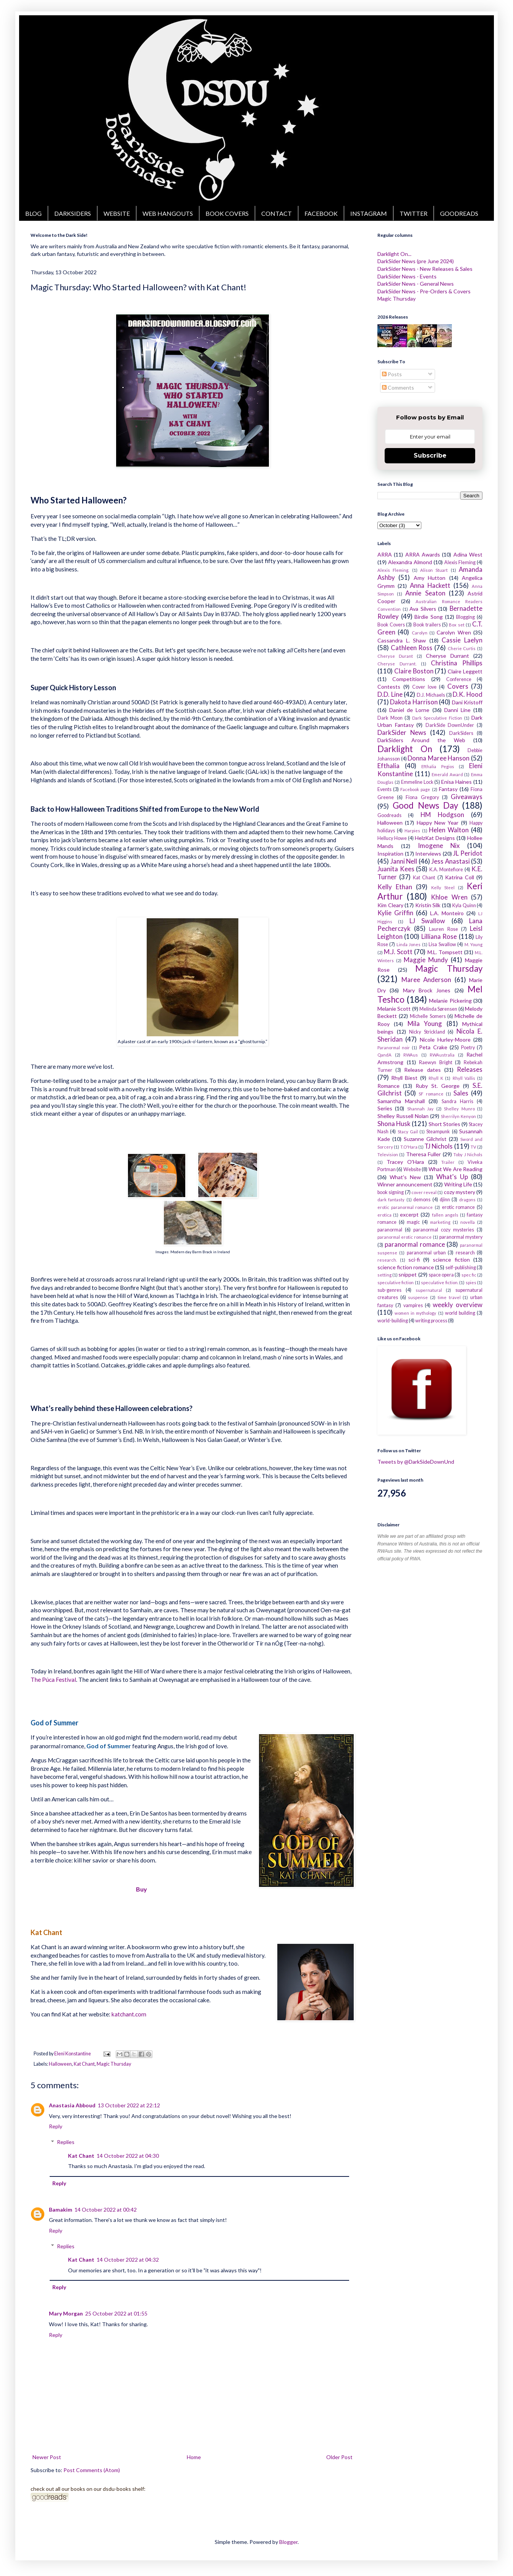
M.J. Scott (398, 952)
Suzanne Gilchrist (425, 1139)
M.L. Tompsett (445, 952)
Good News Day (425, 805)
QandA (384, 1054)
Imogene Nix (439, 845)
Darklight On (404, 749)
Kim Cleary (390, 905)
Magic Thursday (114, 2064)
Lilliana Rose (439, 936)
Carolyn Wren (454, 632)
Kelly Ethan (394, 887)
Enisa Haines (456, 781)
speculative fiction (395, 1282)
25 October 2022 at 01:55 (116, 2313)
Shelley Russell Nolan (403, 1116)
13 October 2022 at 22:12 (129, 2105)
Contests (388, 686)
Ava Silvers (422, 608)
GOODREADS (459, 213)
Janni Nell (404, 861)
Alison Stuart (434, 570)
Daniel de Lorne (409, 710)
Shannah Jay (420, 1108)
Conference (458, 679)
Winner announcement (404, 1184)
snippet (407, 1274)
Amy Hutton (429, 577)
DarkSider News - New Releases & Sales (425, 268)
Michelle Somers (427, 1016)
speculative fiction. (439, 1282)
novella (467, 1222)
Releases (469, 1069)
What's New (405, 1177)
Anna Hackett (430, 585)
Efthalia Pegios (437, 766)
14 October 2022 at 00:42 (105, 2209)
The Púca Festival (53, 1679)
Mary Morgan (66, 2313)
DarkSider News (401, 732)
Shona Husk (394, 1124)
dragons (467, 1199)
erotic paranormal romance (405, 1207)
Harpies (412, 830)
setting (384, 1274)
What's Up (452, 1177)
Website (412, 1169)
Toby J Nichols (467, 1154)
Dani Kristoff (467, 702)
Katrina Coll (459, 877)
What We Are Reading (455, 1169)
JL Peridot (467, 853)
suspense (418, 1297)
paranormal (389, 1230)
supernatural (429, 1290)
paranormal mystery (460, 1237)
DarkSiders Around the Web (421, 740)
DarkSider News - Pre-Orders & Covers (424, 291)
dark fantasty (391, 1199)
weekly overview (457, 1305)
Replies (65, 2142)
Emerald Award (447, 774)
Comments (398, 387)
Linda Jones (408, 944)
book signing (390, 1192)
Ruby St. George (438, 1086)
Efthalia (388, 766)
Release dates (422, 1069)
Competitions (408, 679)
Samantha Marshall (401, 1101)
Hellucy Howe (392, 838)
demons (421, 1199)
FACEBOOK (321, 213)
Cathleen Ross (412, 648)
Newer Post (46, 2457)
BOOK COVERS (227, 213)
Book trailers (427, 625)
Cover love (424, 687)
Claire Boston (414, 671)
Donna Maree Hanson (438, 758)
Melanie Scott (394, 1008)
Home (194, 2457)
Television (387, 1154)
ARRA (384, 554)
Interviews (428, 853)
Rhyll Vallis (464, 1078)
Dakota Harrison (413, 702)
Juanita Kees (395, 869)
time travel (449, 1297)
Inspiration (390, 853)
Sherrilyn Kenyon (458, 1116)
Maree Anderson (426, 980)
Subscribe (430, 455)
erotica (384, 1214)
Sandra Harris (457, 1101)
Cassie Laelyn (462, 640)
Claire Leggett (465, 671)
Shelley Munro (459, 1108)
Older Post (339, 2457)
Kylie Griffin (395, 913)
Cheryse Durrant (447, 655)
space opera (441, 1275)
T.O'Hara (409, 1146)
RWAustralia (442, 1054)
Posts (392, 374)
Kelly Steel (443, 887)
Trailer (448, 1162)
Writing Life (458, 1184)
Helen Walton (449, 830)
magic (413, 1222)
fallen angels (445, 1214)
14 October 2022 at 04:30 (128, 2155)
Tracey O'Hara (405, 1162)
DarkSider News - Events (407, 276)
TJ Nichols (438, 1146)
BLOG (33, 213)
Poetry (468, 1047)
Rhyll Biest (404, 1077)
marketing (440, 1222)
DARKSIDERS (72, 213)
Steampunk (438, 1131)
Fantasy (448, 789)
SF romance (431, 1093)
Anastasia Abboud (72, 2105)
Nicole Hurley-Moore (445, 1039)
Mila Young (425, 1023)
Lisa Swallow (442, 944)
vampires (413, 1305)
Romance (388, 1086)
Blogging (465, 617)
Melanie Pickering (450, 1000)
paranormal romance (415, 1244)
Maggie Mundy (426, 960)
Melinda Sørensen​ (438, 1009)
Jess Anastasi (450, 861)
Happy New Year (438, 822)
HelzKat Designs (435, 838)
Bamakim (60, 2209)
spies (471, 1282)
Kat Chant (84, 2064)
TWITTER (413, 213)
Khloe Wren (449, 897)
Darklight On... (394, 254)
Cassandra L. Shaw (401, 640)
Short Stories (444, 1124)
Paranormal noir (393, 1047)
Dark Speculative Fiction (437, 717)
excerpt (409, 1214)
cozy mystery (459, 1192)
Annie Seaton (425, 593)
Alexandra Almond (410, 562)
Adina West (467, 554)
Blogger (288, 2542)
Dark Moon (390, 718)
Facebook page (415, 789)
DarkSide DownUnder (450, 725)
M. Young (473, 944)
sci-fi (414, 1259)
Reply (55, 2126)
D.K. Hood (467, 694)
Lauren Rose (443, 929)
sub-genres (389, 1290)
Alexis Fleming (460, 562)
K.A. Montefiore (446, 869)
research (465, 1253)
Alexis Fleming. (393, 570)
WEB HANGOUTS (167, 213)
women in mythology (415, 1313)
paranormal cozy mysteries (443, 1230)
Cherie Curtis (462, 648)
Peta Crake (433, 1047)
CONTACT (276, 213)
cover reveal (424, 1192)
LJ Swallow (427, 921)
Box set (456, 624)
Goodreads (389, 815)
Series (384, 1108)
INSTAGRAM (368, 213)
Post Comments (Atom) (91, 2470)
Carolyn (419, 632)
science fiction (451, 1259)
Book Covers (391, 625)
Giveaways (466, 797)
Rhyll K (436, 1078)
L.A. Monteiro (447, 913)
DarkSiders (461, 733)
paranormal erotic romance (404, 1237)
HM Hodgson (442, 815)
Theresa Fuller (423, 1154)
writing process (431, 1321)
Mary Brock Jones (427, 990)
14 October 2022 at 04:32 (128, 2259)
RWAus (410, 1054)
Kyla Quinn (464, 905)
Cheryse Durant (395, 656)
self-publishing (460, 1267)
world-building (392, 1321)
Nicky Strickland (427, 1032)
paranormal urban (426, 1253)
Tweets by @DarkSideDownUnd (415, 1461)
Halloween (60, 2064)
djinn (445, 1199)
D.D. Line (390, 694)
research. (387, 1259)
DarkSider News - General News (415, 283)
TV (473, 1146)
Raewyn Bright (435, 1062)
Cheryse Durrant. (396, 663)
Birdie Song (428, 616)
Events (384, 789)
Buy (141, 1889)
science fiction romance (405, 1267)
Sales (460, 1093)
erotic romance (458, 1207)
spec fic (468, 1274)
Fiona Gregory (422, 797)
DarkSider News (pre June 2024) (415, 261)
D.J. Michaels (431, 695)
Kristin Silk (428, 905)
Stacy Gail (408, 1131)
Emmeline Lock (417, 782)
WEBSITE (117, 213)
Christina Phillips (456, 663)
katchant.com (129, 2014)
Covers (457, 686)
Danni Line (457, 710)
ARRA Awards (422, 554)
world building (460, 1313)
